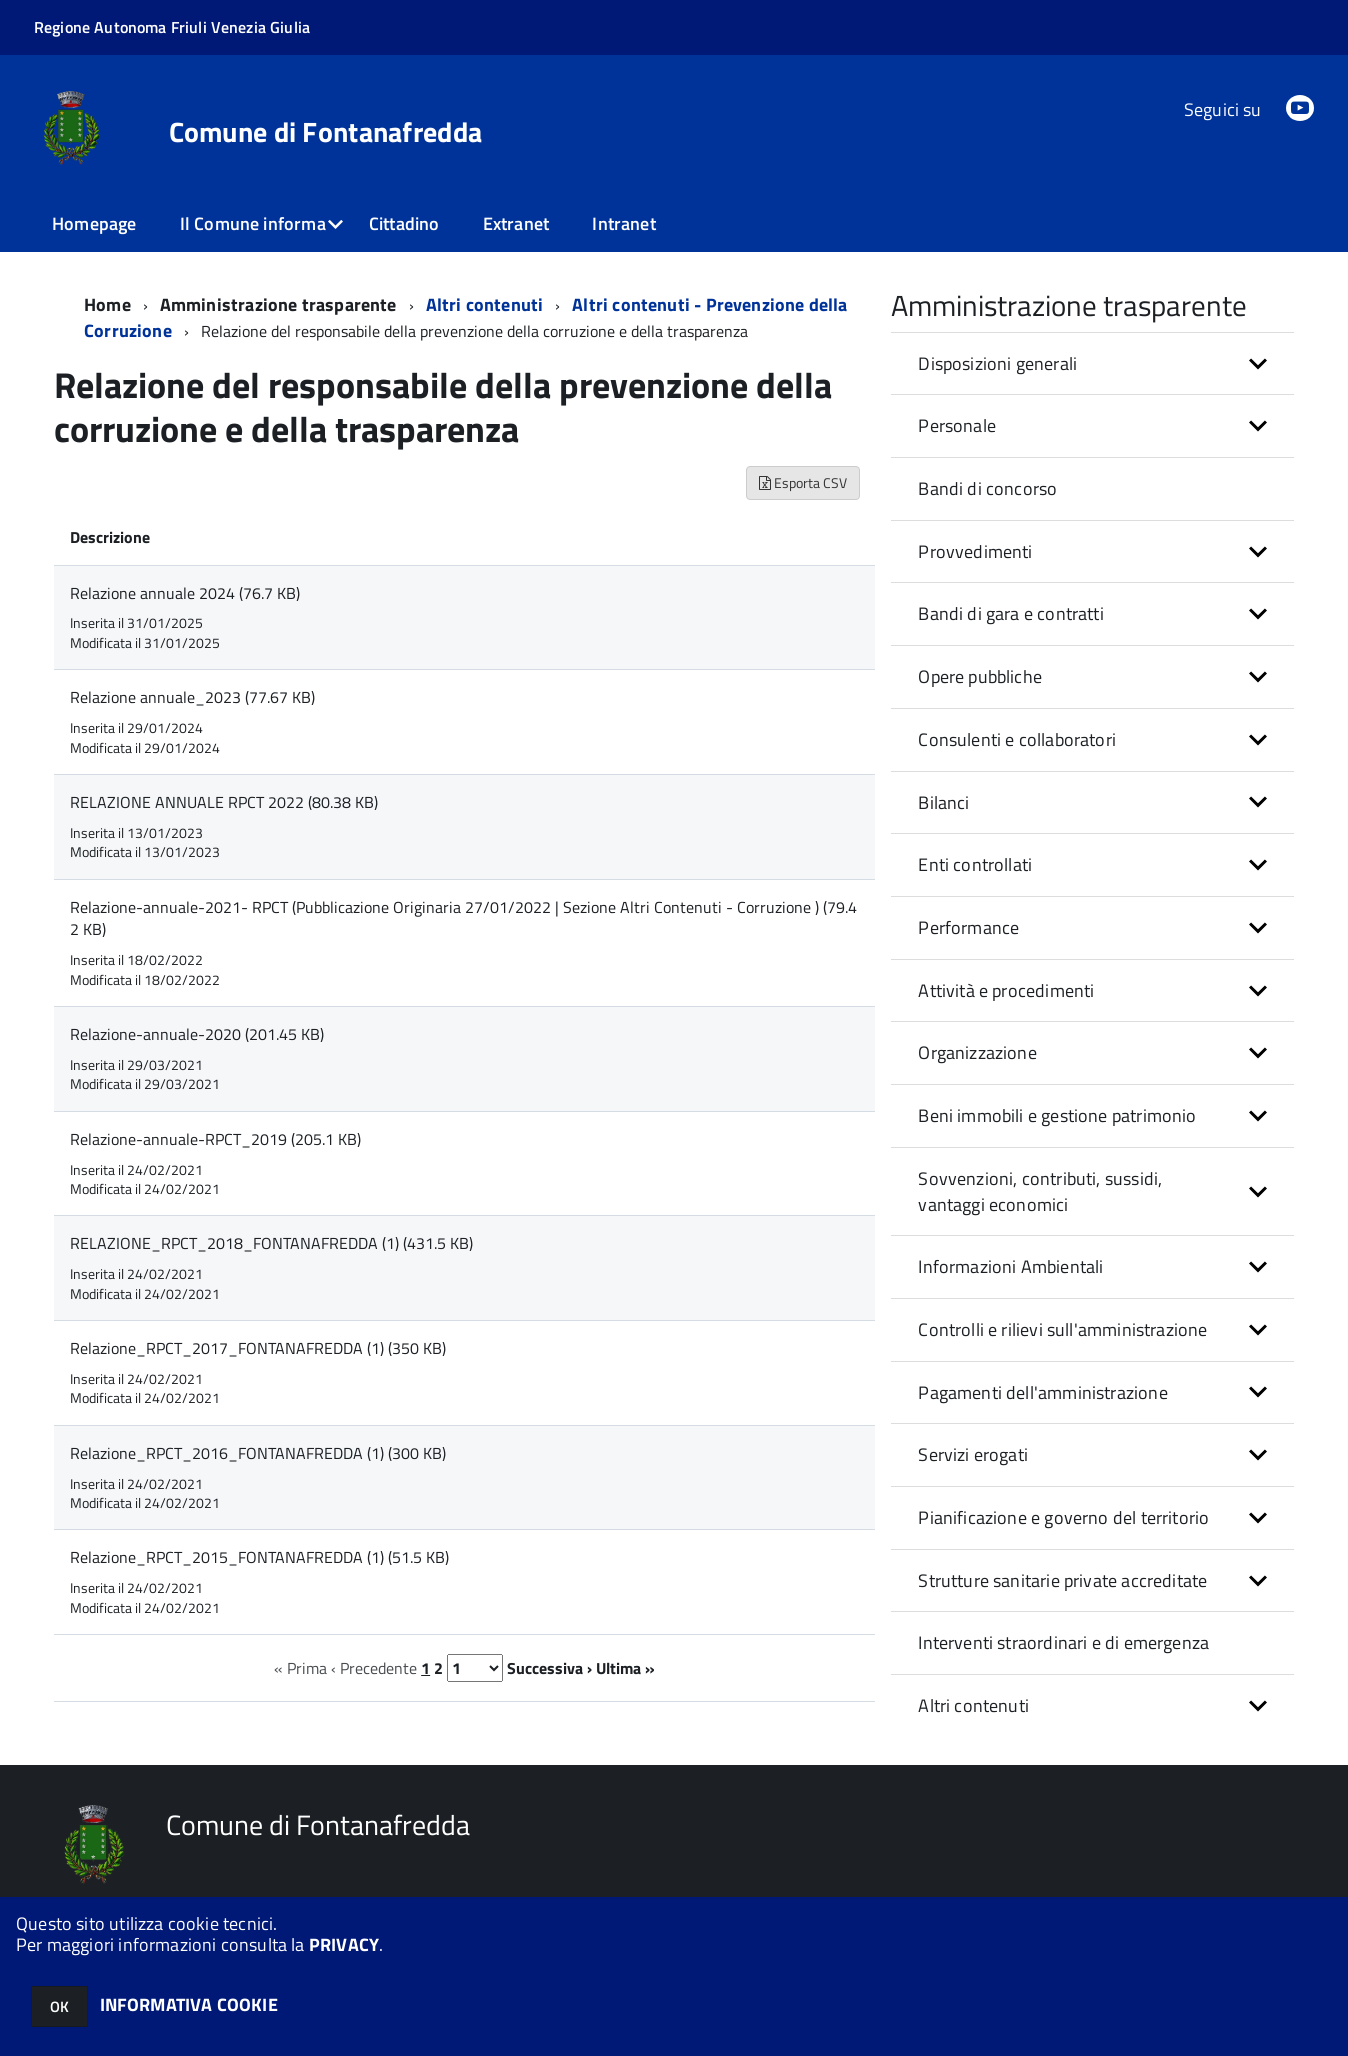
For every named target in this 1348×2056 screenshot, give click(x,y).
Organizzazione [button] (977, 1052)
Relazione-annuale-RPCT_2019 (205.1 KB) (215, 1139)
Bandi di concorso (987, 488)
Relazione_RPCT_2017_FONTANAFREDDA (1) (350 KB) (258, 1348)
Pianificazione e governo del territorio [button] (1063, 1517)
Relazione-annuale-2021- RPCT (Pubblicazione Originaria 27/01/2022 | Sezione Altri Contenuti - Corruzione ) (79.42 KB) (463, 918)
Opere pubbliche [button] (980, 676)
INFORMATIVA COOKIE (189, 2004)
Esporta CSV (803, 482)
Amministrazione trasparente (278, 304)
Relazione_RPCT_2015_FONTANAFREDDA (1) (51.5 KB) (259, 1557)
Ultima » (625, 1668)
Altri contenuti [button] (973, 1705)
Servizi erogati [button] (973, 1454)
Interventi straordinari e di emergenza (1063, 1642)
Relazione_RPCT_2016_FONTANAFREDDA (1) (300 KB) (258, 1453)
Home (107, 304)
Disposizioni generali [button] (997, 363)
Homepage (94, 223)
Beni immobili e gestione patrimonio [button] (1057, 1115)
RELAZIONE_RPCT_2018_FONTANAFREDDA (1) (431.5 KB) (271, 1243)
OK (59, 2006)
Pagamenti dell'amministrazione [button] (1042, 1392)
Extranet (516, 223)
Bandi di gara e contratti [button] (1011, 613)
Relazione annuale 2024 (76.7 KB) (185, 593)
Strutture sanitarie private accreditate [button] (1062, 1580)
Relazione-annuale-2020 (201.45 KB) (197, 1034)
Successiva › (549, 1668)
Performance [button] (968, 927)
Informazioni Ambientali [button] (1010, 1266)
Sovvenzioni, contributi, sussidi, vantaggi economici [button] (1040, 1191)
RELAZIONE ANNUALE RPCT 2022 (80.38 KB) (224, 802)
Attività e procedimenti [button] (1006, 990)
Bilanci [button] (943, 802)
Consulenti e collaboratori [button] (1017, 739)
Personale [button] (957, 425)
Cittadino (404, 223)
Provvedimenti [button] (975, 551)
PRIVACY (344, 1944)
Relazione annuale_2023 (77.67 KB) (192, 697)
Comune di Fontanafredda (325, 132)
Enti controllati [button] (975, 864)
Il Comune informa (253, 223)
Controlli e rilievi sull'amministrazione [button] (1062, 1329)
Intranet (623, 223)
